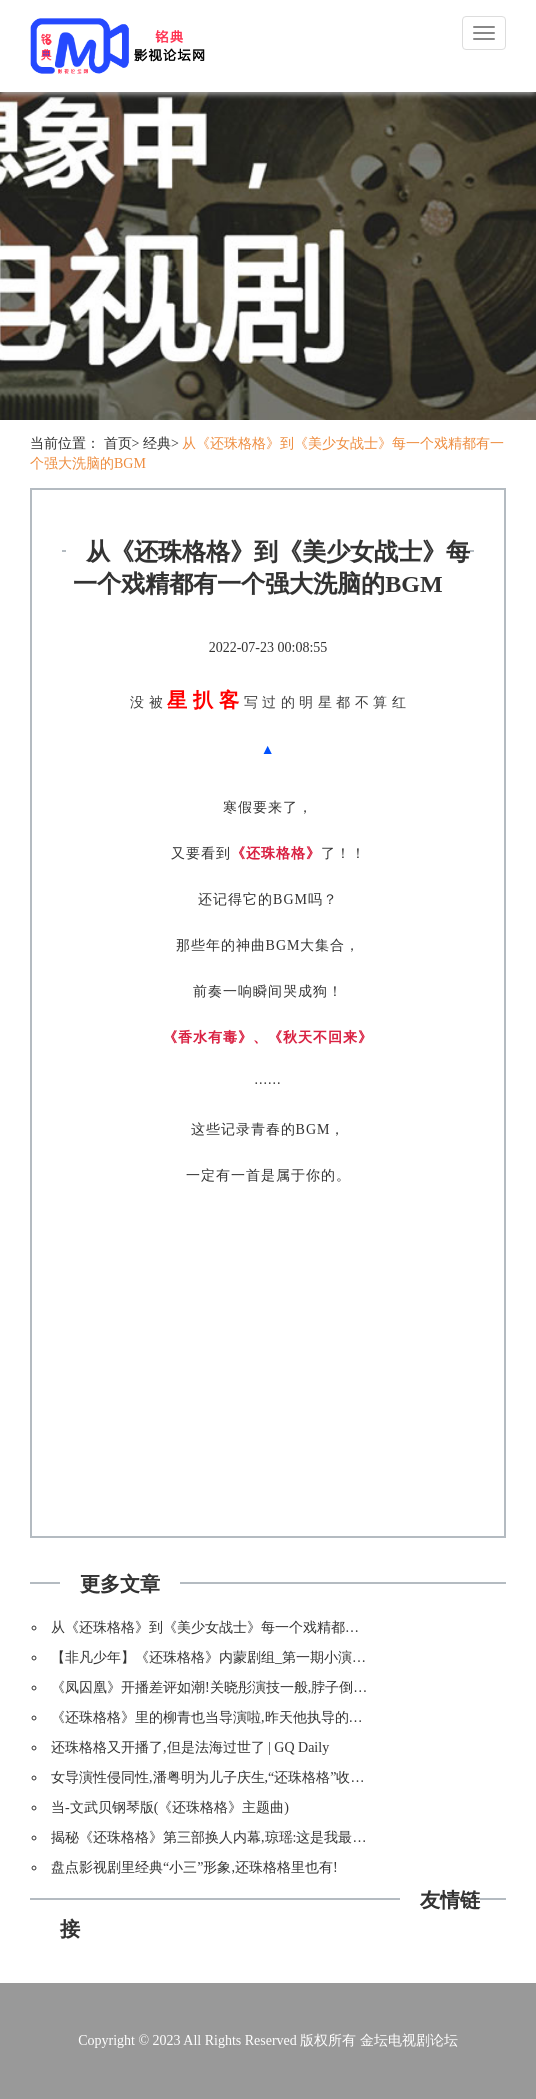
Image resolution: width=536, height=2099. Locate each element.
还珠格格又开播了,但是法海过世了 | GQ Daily (190, 1747)
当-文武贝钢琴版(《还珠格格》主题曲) (170, 1807)
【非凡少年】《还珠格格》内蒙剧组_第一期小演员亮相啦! (232, 1657)
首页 (118, 443)
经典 (157, 443)
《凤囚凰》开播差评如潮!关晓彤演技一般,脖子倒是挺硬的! (232, 1687)
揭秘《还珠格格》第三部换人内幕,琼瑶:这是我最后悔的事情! (239, 1837)
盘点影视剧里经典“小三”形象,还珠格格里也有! (194, 1867)
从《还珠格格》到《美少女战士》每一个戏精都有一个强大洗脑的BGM (270, 1627)
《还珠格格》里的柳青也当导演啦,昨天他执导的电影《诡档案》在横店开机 (284, 1717)
